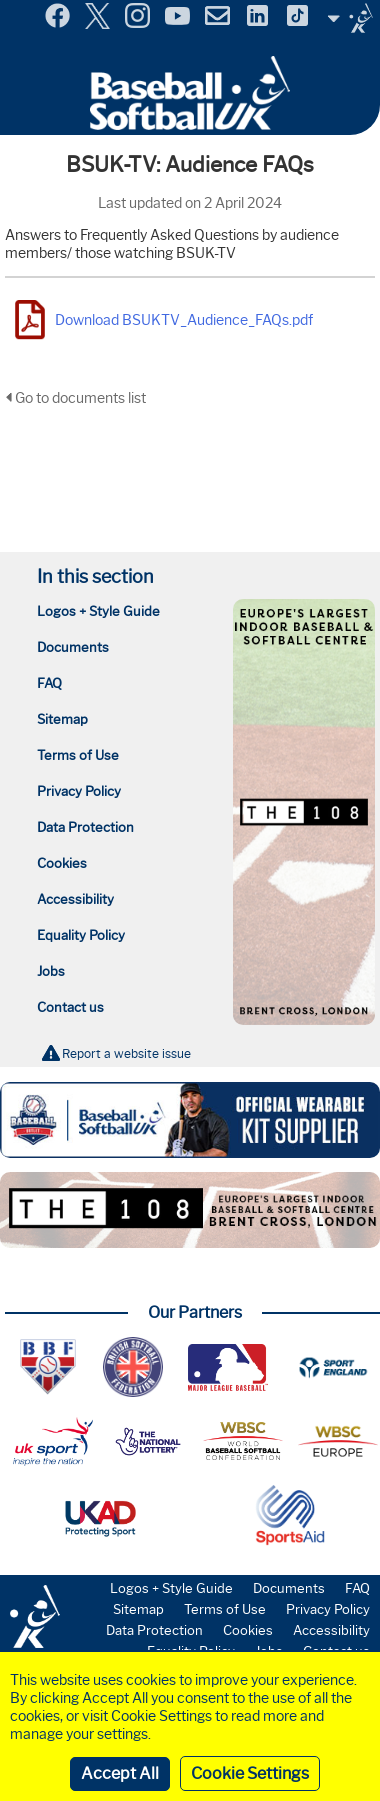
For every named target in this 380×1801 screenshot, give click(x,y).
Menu (18, 9)
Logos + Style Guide (98, 611)
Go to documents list (75, 398)
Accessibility (75, 899)
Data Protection (85, 827)
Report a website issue (126, 1053)
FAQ (49, 683)
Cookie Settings (250, 1773)
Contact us (70, 1007)
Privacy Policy (79, 791)
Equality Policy (81, 935)
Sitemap (62, 719)
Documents (73, 647)
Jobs (51, 971)
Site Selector (350, 18)
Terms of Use (78, 755)
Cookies (62, 863)
